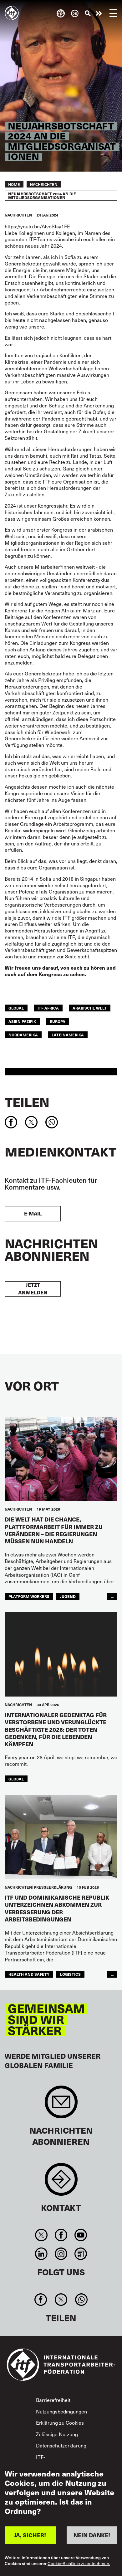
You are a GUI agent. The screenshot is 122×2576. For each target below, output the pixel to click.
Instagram (61, 2253)
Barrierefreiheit (53, 2400)
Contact (61, 2182)
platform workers (28, 1596)
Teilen (27, 1102)
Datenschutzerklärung (61, 2445)
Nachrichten (43, 184)
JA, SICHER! (30, 2535)
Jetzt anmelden (33, 1288)
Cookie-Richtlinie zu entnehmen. (79, 2563)
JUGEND (68, 1596)
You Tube (81, 2235)
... (112, 1596)
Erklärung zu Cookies (60, 2422)
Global (16, 1007)
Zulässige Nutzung (57, 2434)
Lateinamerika (68, 1034)
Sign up (61, 2105)
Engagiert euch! (99, 13)
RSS (81, 2253)
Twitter (41, 2235)
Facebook (61, 2235)
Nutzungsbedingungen (61, 2411)
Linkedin (41, 2253)
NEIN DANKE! (92, 2535)
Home (14, 184)
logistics (70, 1974)
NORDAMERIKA (23, 1034)
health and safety (28, 1974)
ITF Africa (48, 1007)
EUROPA (57, 1021)
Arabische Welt (90, 1007)
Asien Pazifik (22, 1021)
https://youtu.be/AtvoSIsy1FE (37, 226)
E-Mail (33, 1213)
